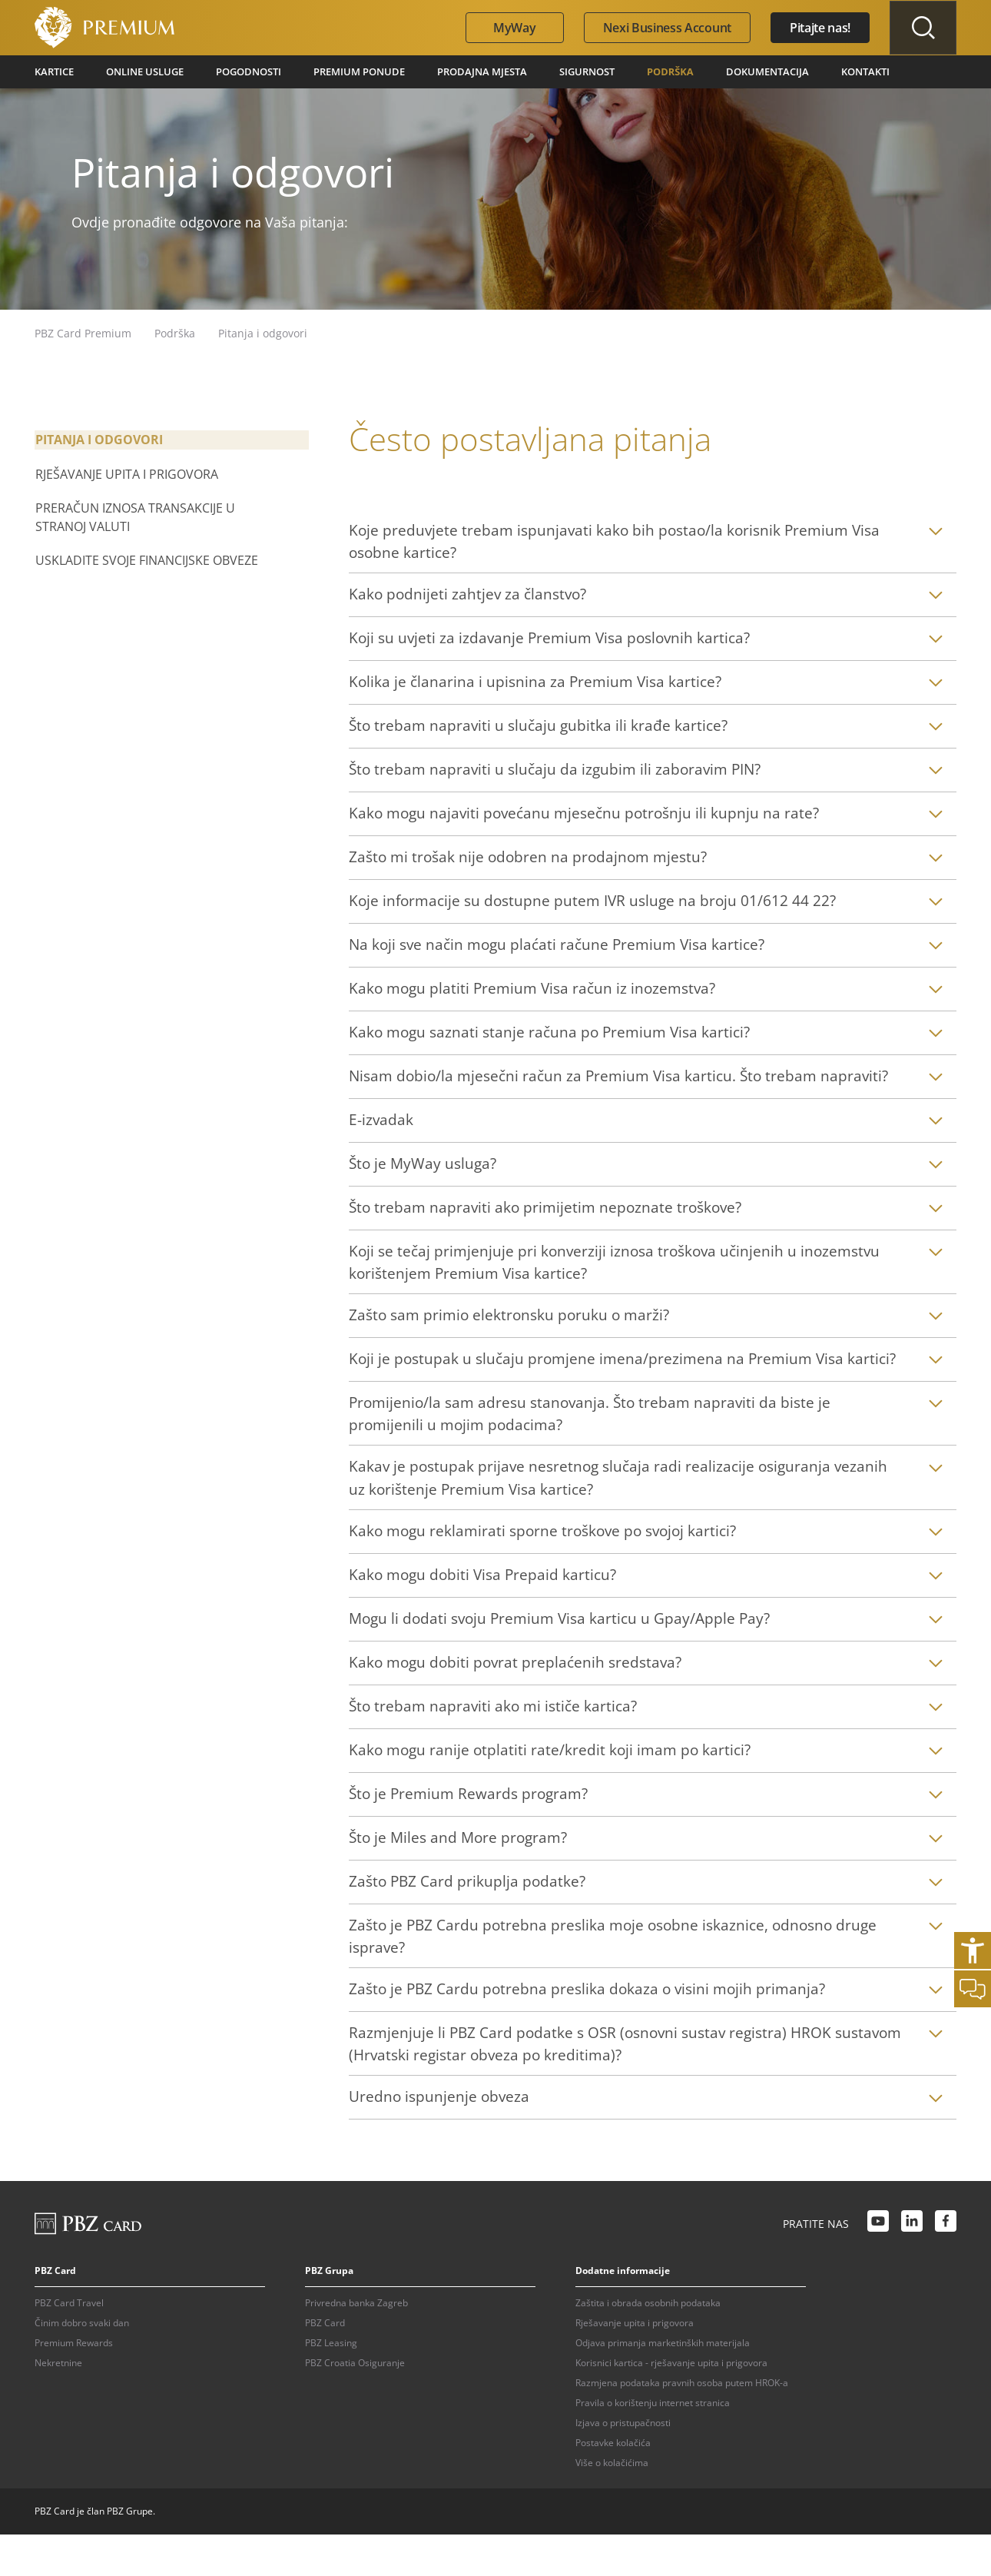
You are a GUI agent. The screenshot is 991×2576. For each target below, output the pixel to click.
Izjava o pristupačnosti (623, 2464)
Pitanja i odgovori (98, 438)
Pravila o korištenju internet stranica (652, 2444)
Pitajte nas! (814, 27)
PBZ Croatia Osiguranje (355, 2404)
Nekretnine (58, 2404)
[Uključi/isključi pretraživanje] (920, 27)
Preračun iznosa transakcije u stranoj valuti (134, 515)
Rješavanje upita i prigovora (126, 472)
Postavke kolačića (613, 2484)
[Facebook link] (945, 2265)
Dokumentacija (738, 71)
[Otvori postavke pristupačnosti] (972, 1950)
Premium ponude (346, 71)
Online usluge (142, 71)
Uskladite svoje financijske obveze (146, 558)
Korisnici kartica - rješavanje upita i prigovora (671, 2404)
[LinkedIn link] (912, 2265)
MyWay (509, 27)
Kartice (54, 71)
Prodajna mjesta (463, 71)
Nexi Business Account (662, 27)
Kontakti (832, 71)
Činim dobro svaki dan (82, 2364)
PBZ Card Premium (83, 332)
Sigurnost (563, 71)
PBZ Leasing (331, 2384)
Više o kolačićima (611, 2504)
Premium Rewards (74, 2384)
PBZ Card (325, 2364)
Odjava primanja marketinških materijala (662, 2384)
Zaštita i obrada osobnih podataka (648, 2344)
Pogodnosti (241, 71)
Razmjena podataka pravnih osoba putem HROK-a (681, 2424)
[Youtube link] (878, 2265)
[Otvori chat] (972, 1988)
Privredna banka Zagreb (356, 2344)
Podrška (644, 71)
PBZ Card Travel (69, 2344)
